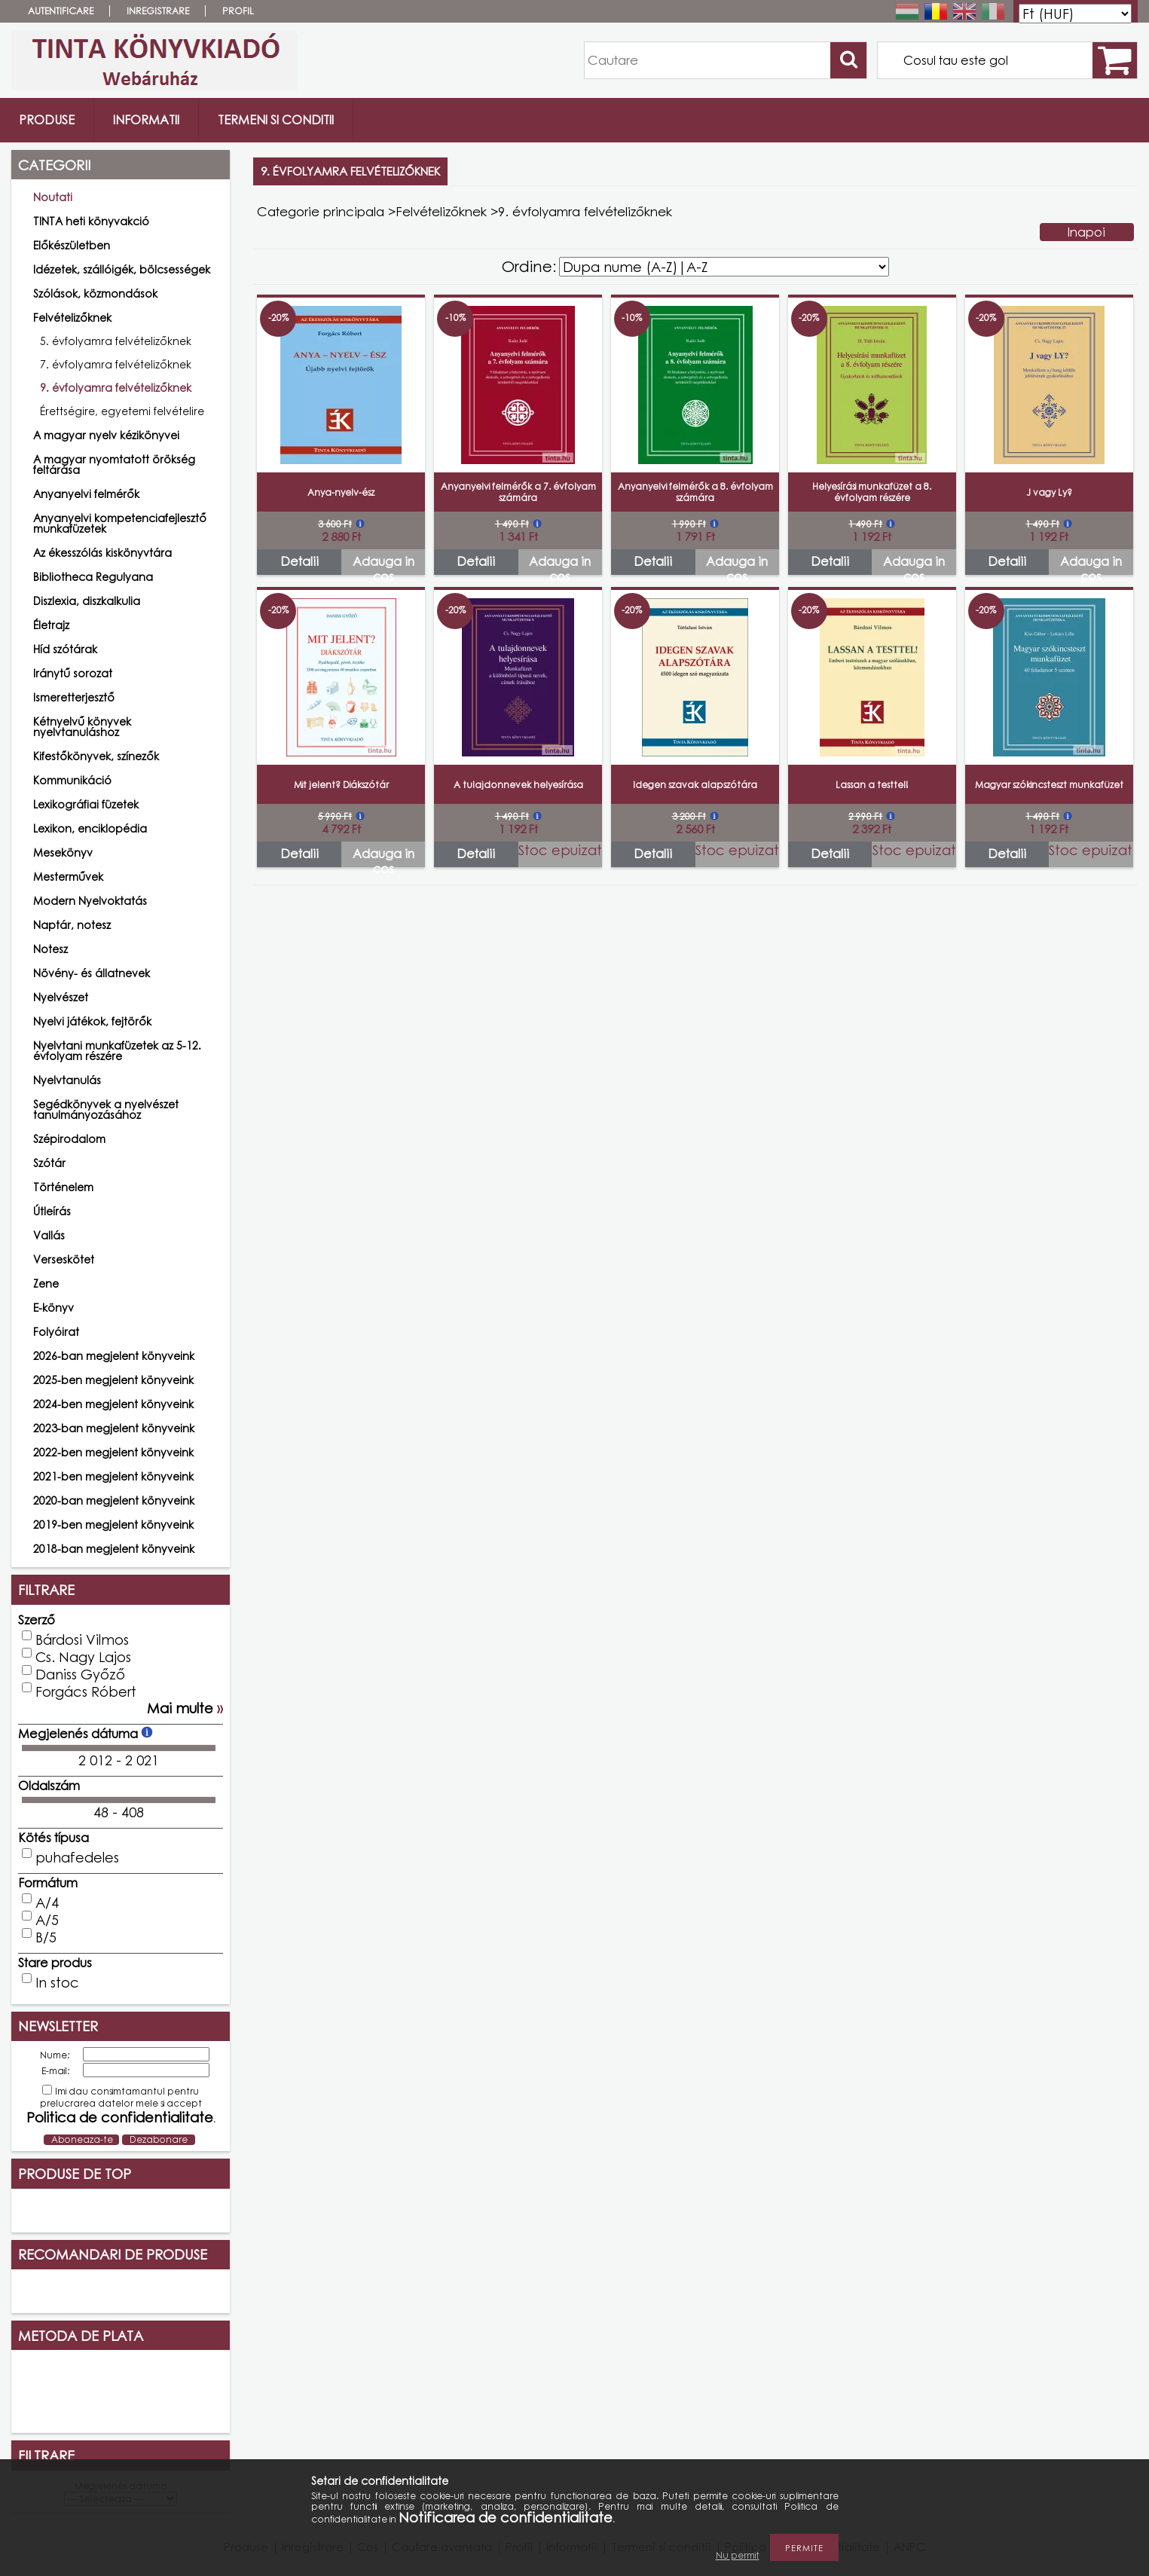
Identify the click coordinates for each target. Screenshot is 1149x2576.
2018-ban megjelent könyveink (113, 1548)
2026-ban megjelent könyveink (113, 1355)
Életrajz (51, 625)
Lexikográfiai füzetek (86, 804)
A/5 (47, 1919)
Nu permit (737, 2555)
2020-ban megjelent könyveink (113, 1500)
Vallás (49, 1235)
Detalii (299, 561)
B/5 (46, 1937)
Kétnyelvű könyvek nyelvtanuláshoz (82, 726)
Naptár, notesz (72, 924)
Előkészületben (71, 245)
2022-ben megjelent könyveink (113, 1452)
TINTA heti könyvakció (91, 221)
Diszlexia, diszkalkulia (86, 600)
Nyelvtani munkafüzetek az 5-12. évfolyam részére (117, 1050)
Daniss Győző (80, 1674)
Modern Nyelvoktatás (90, 900)
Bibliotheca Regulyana (93, 576)
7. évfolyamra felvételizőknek (115, 364)
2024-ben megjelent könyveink (113, 1404)
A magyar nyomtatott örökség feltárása (114, 464)
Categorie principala (320, 211)
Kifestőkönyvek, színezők (96, 756)
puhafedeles (77, 1857)
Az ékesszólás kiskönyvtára (102, 552)
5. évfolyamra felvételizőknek (115, 341)
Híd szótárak (65, 649)
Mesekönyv (63, 852)
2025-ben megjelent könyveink (113, 1380)
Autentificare (60, 11)
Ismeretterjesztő (74, 697)
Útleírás (52, 1211)
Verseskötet (63, 1259)
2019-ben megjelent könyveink (113, 1524)
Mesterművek (68, 876)
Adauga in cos (383, 564)
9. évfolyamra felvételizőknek (115, 387)
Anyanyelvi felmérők (86, 493)
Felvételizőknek (441, 211)
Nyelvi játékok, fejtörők (92, 1021)
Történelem (63, 1187)
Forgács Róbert (85, 1691)
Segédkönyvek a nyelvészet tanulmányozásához (106, 1109)
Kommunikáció (72, 780)
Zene (46, 1283)
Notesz (50, 949)
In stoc (57, 1982)
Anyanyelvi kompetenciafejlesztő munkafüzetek (119, 523)
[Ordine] (724, 267)
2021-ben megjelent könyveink (113, 1476)
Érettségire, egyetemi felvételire (122, 411)
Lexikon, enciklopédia (90, 828)
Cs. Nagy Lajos (83, 1657)
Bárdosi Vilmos (82, 1639)
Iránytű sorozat (72, 673)
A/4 (47, 1902)
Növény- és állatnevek (91, 973)
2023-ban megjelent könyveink (113, 1428)
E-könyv (53, 1307)
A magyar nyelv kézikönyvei (106, 435)
